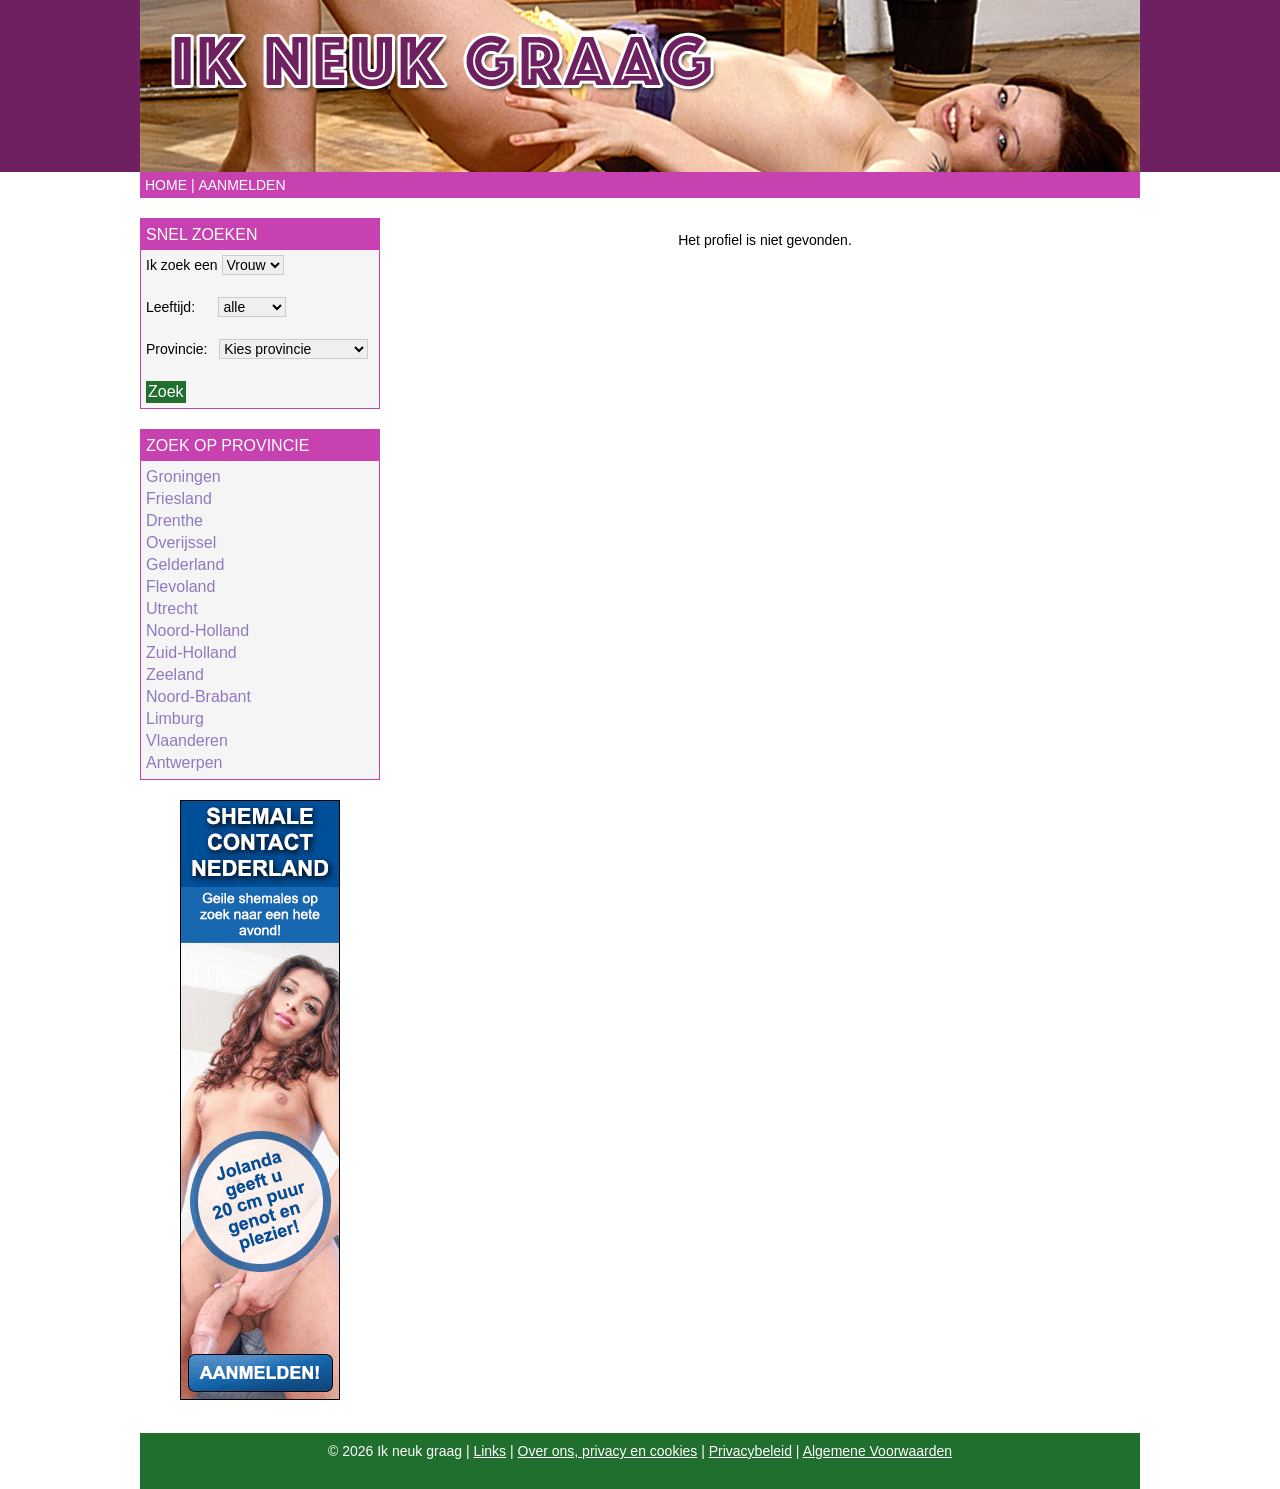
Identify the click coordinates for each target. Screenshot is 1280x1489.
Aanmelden (241, 185)
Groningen (183, 476)
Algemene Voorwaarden (877, 1451)
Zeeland (175, 674)
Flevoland (180, 586)
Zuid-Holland (191, 652)
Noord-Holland (197, 630)
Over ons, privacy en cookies (608, 1451)
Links (489, 1451)
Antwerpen (184, 762)
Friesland (179, 498)
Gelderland (185, 564)
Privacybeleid (750, 1451)
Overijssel (181, 542)
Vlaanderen (187, 740)
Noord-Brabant (198, 696)
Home (166, 185)
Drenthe (174, 520)
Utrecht (172, 608)
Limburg (175, 718)
